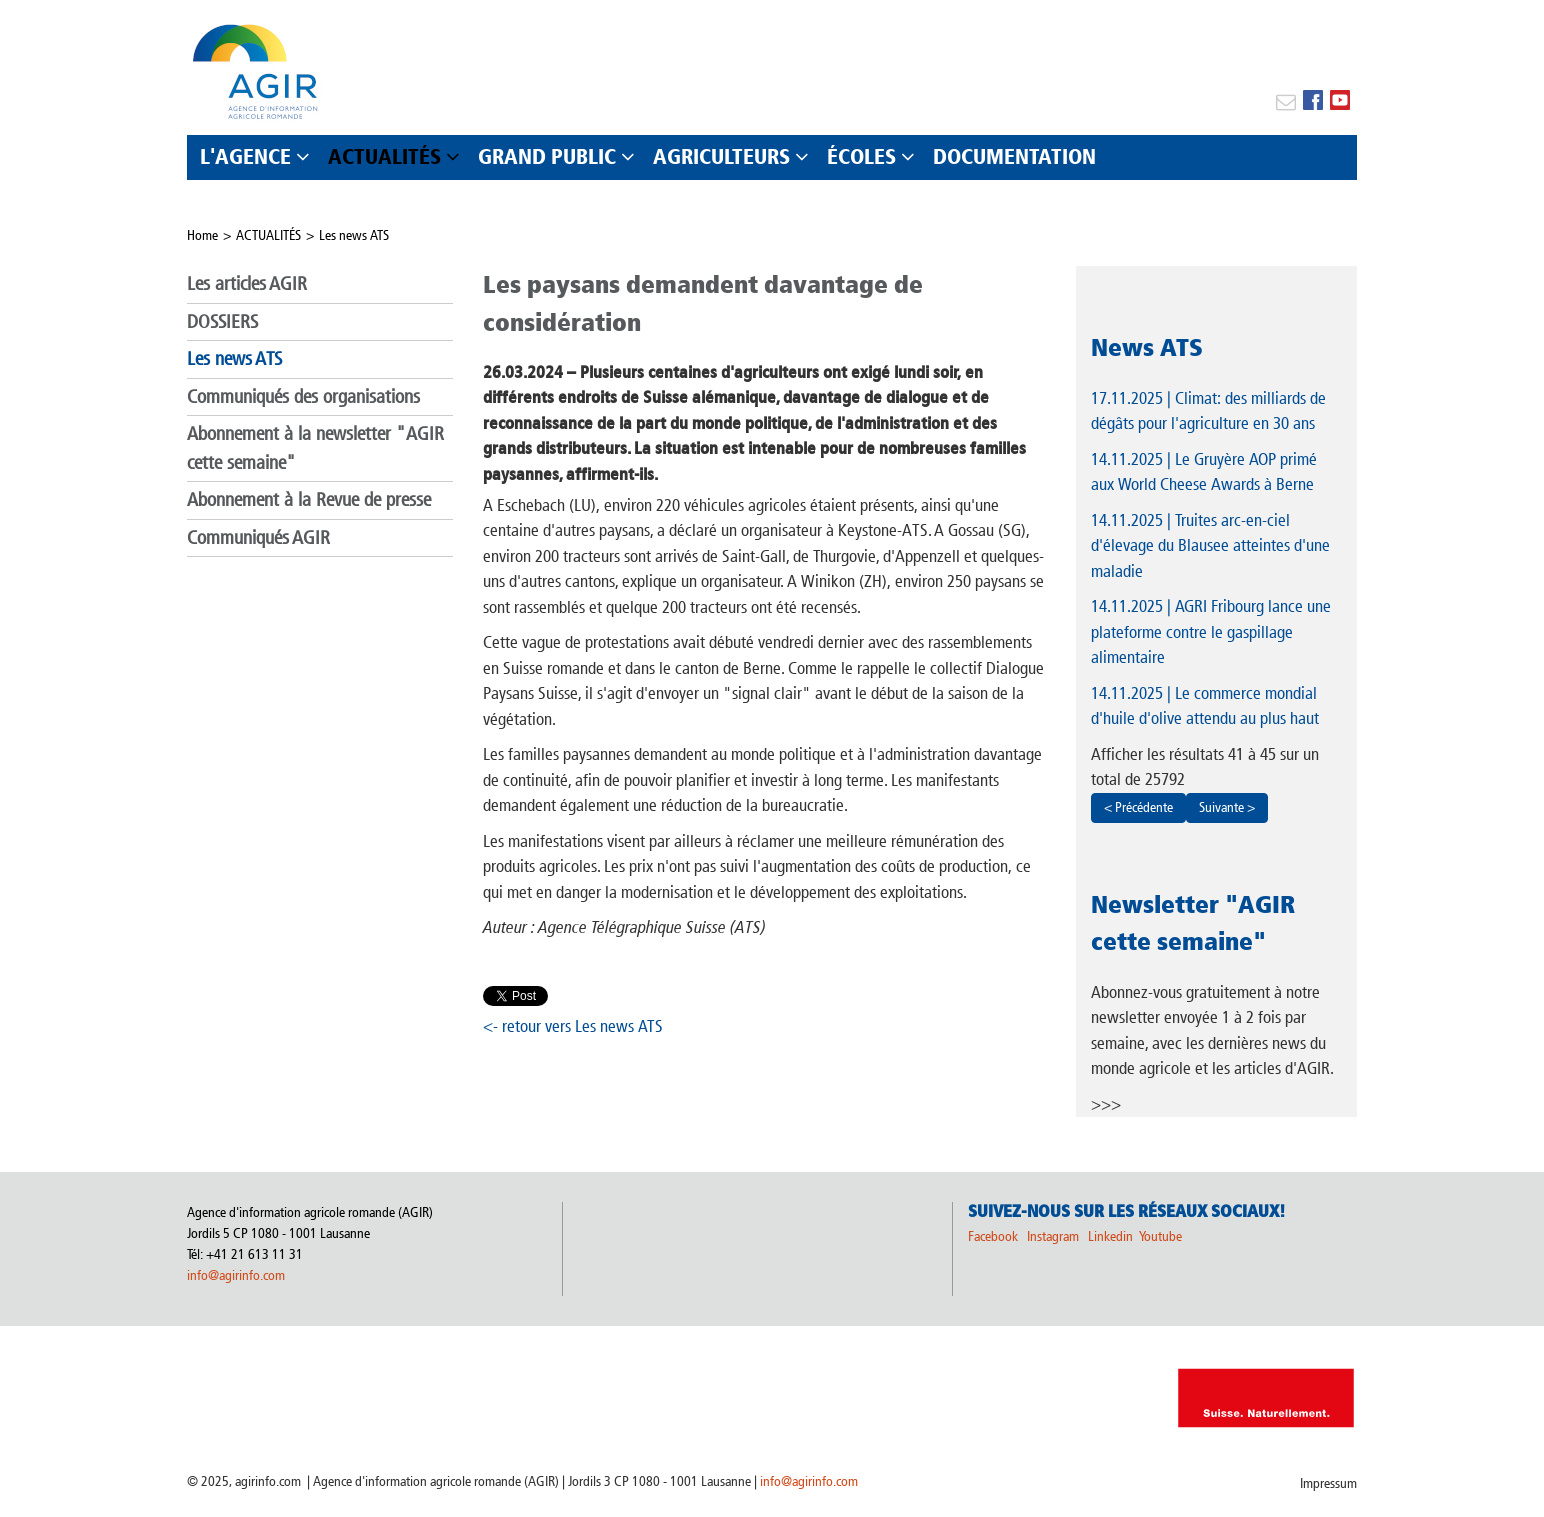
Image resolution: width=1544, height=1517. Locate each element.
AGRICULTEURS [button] (721, 156)
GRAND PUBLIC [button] (547, 156)
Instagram (1053, 1236)
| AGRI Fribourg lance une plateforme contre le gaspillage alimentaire (1211, 631)
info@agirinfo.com (236, 1275)
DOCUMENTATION (1014, 156)
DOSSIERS (222, 321)
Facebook (993, 1236)
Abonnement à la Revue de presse (309, 499)
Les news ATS (354, 235)
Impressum (1328, 1483)
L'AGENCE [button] (245, 156)
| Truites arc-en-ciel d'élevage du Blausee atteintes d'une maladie (1210, 545)
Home (202, 235)
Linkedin (1112, 1236)
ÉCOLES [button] (861, 156)
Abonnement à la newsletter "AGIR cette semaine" (315, 448)
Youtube (1160, 1236)
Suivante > (1227, 807)
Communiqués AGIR (258, 537)
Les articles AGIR (247, 283)
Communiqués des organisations (303, 396)
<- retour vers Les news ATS (573, 1026)
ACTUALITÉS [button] (384, 156)
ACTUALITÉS (268, 235)
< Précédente (1138, 807)
